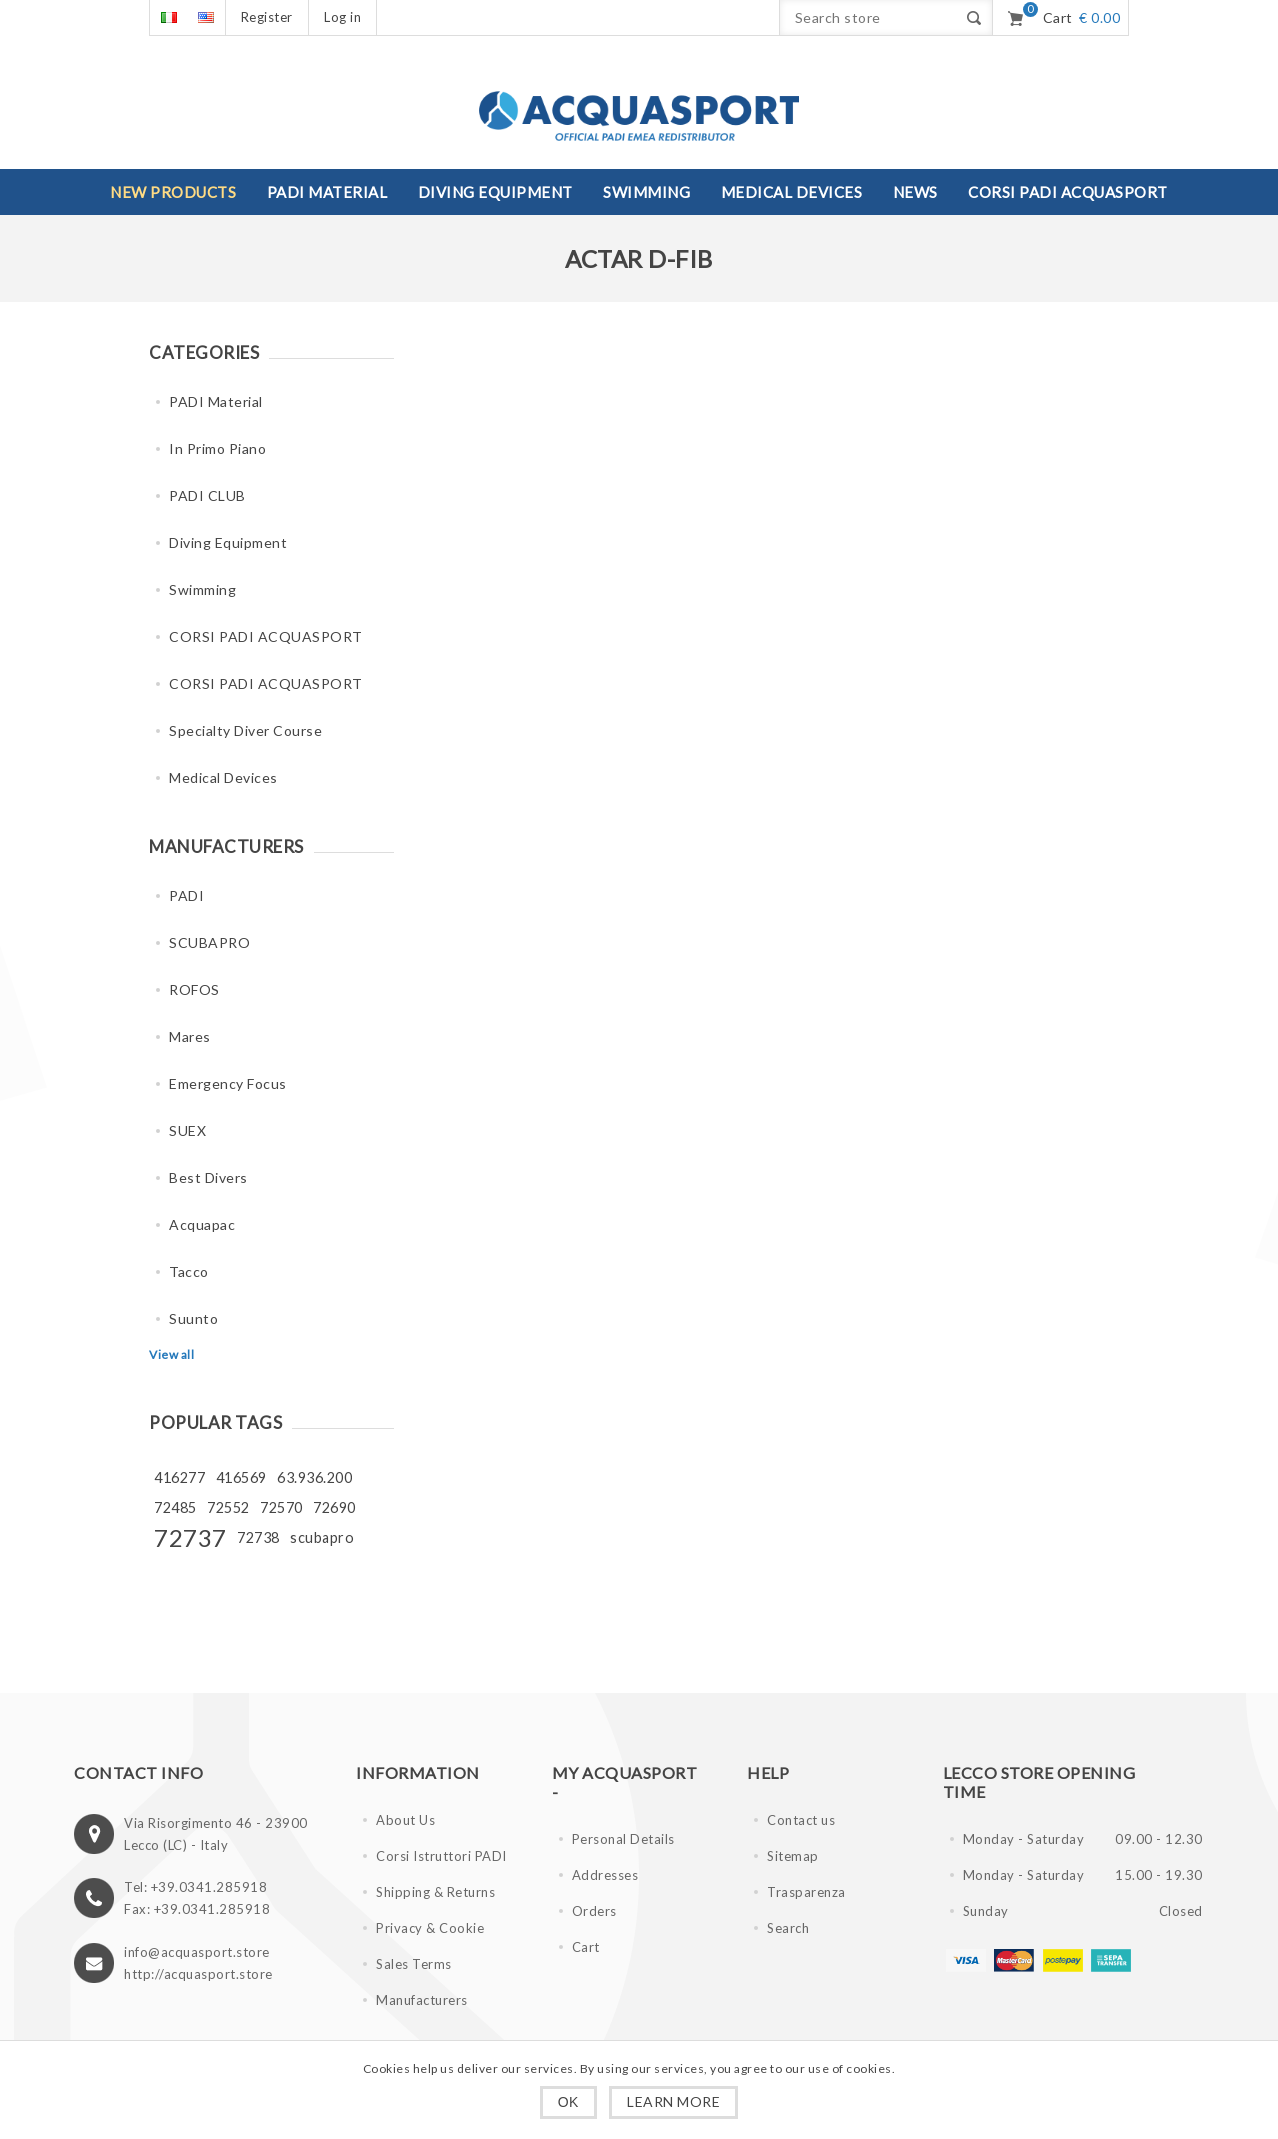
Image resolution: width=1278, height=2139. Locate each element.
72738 (258, 1537)
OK (568, 2102)
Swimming (202, 589)
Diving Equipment (228, 542)
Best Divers (208, 1177)
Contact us (801, 1820)
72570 (281, 1507)
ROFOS (194, 989)
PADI (186, 895)
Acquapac (202, 1224)
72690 (334, 1507)
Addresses (605, 1875)
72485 (175, 1507)
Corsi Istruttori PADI (441, 1856)
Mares (190, 1036)
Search (788, 1928)
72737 (190, 1537)
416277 (179, 1477)
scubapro (322, 1537)
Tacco (189, 1271)
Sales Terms (414, 1964)
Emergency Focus (228, 1083)
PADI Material (216, 401)
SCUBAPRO (209, 942)
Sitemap (793, 1856)
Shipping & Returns (435, 1892)
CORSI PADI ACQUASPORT (266, 636)
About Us (405, 1820)
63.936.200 (314, 1477)
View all (171, 1354)
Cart (586, 1947)
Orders (594, 1911)
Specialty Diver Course (245, 730)
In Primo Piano (217, 448)
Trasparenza (806, 1892)
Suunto (193, 1318)
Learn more (673, 2101)
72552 (228, 1507)
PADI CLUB (207, 495)
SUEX (187, 1130)
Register (267, 17)
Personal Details (623, 1839)
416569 (241, 1477)
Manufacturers (422, 2000)
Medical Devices (223, 777)
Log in (342, 17)
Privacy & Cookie (430, 1928)
